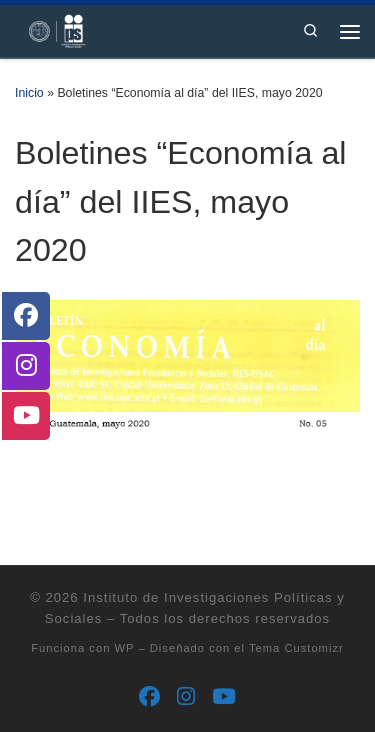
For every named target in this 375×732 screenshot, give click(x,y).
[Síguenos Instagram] (186, 697)
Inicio (29, 93)
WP (125, 648)
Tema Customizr (296, 648)
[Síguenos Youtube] (224, 697)
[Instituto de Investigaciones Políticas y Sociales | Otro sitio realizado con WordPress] (51, 29)
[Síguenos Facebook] (149, 697)
